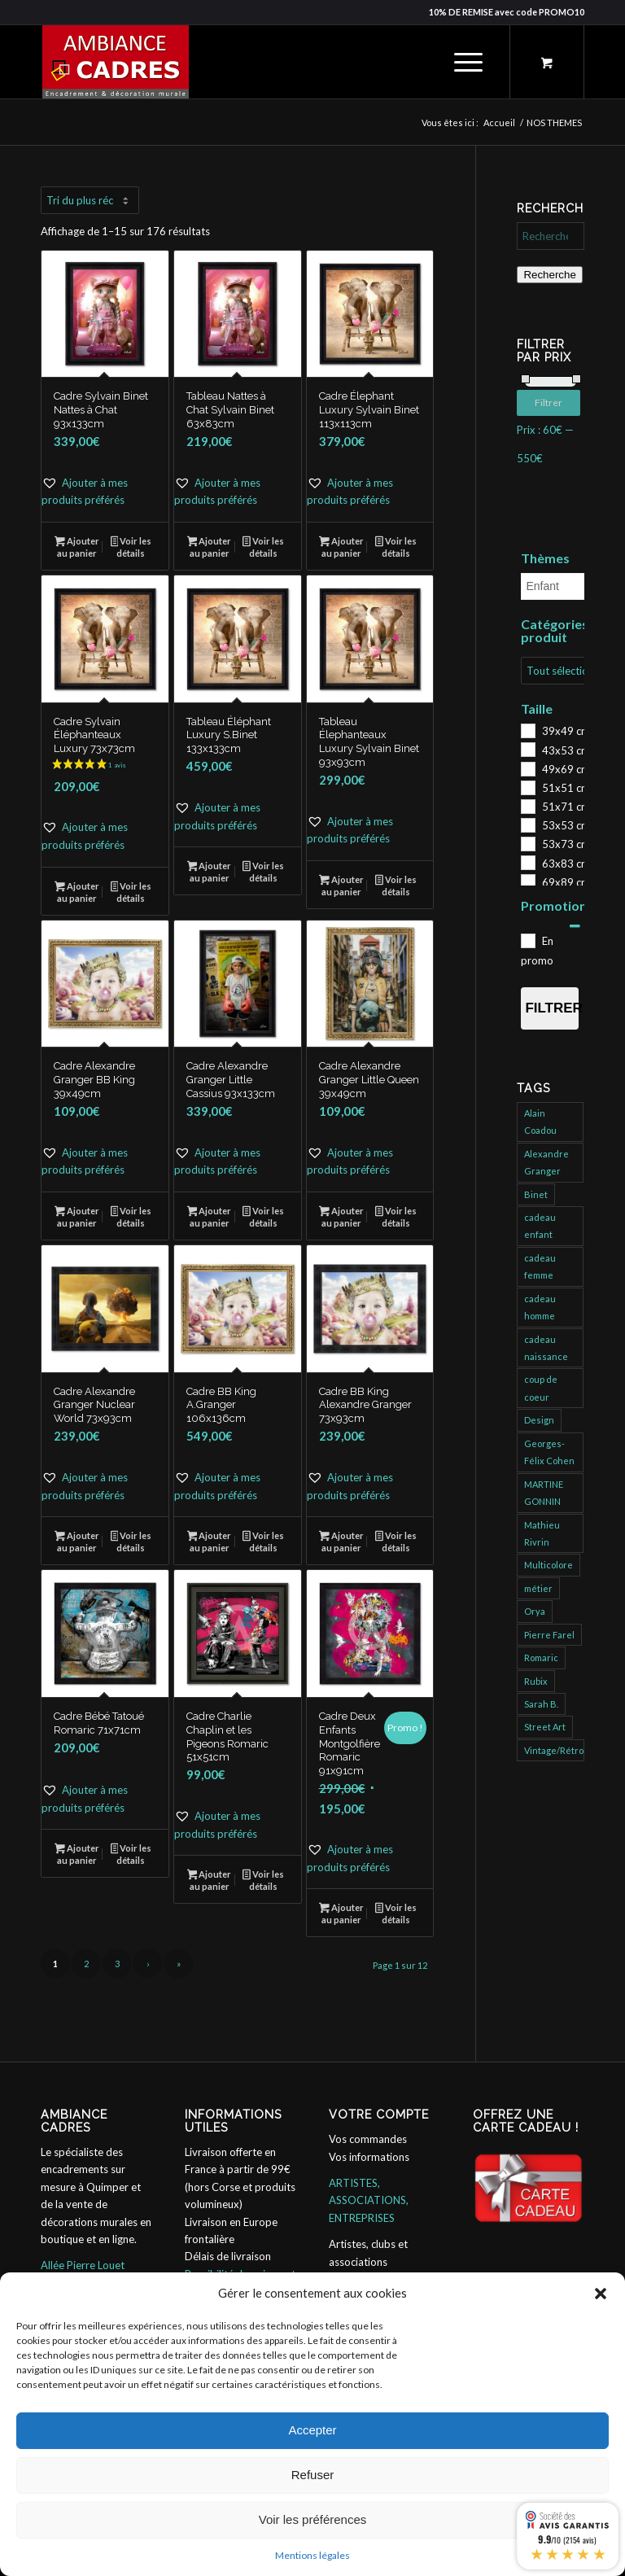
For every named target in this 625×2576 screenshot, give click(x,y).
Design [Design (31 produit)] (539, 1420)
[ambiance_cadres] (115, 61)
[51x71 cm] (527, 805)
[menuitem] (465, 61)
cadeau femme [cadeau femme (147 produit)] (540, 1266)
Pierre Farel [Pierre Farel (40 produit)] (549, 1634)
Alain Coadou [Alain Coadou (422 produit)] (540, 1121)
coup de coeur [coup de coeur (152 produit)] (540, 1388)
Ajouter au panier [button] (77, 547)
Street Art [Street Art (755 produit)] (545, 1726)
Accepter (312, 2430)
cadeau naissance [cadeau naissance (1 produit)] (546, 1348)
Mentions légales (312, 2555)
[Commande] (90, 200)
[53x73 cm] (527, 843)
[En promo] (527, 940)
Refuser (312, 2475)
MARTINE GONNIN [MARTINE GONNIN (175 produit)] (543, 1493)
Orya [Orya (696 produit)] (534, 1611)
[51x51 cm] (527, 787)
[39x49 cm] (527, 730)
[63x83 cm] (527, 861)
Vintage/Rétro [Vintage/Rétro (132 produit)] (553, 1750)
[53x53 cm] (527, 824)
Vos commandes (368, 2138)
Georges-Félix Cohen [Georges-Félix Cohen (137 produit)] (549, 1452)
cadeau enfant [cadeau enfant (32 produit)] (540, 1226)
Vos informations (369, 2156)
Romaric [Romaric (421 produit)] (541, 1657)
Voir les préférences (313, 2519)
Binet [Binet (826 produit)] (536, 1194)
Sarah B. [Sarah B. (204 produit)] (541, 1704)
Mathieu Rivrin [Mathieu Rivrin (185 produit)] (542, 1533)
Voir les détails (131, 547)
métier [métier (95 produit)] (538, 1588)
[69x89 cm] (527, 880)
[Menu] (460, 61)
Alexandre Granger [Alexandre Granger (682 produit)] (546, 1162)
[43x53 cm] (527, 748)
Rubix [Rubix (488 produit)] (536, 1681)
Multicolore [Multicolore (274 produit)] (548, 1564)
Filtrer (551, 402)
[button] (600, 2293)
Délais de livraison (228, 2256)
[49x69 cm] (527, 768)
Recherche (549, 275)
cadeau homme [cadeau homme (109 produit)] (540, 1307)
